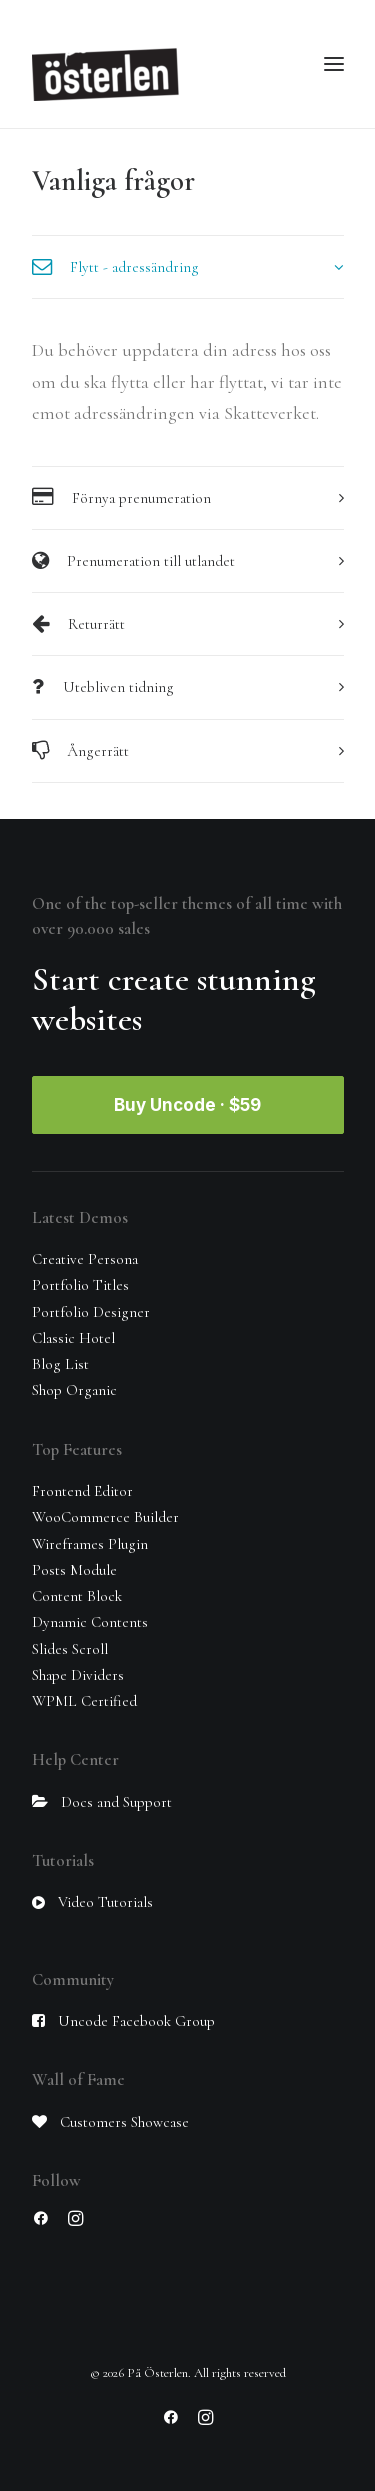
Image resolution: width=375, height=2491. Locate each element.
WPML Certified (84, 1701)
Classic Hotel (73, 1338)
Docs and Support (116, 1802)
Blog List (60, 1364)
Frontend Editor (82, 1491)
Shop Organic (74, 1390)
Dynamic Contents (90, 1622)
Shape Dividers (78, 1675)
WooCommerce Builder (105, 1517)
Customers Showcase (124, 2122)
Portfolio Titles (80, 1285)
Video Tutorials (105, 1902)
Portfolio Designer (91, 1312)
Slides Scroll (70, 1649)
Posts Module (74, 1570)
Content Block (77, 1596)
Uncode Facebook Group (136, 2021)
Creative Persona (85, 1259)
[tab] (188, 267)
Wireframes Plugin (90, 1544)
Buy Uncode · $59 (187, 1105)
